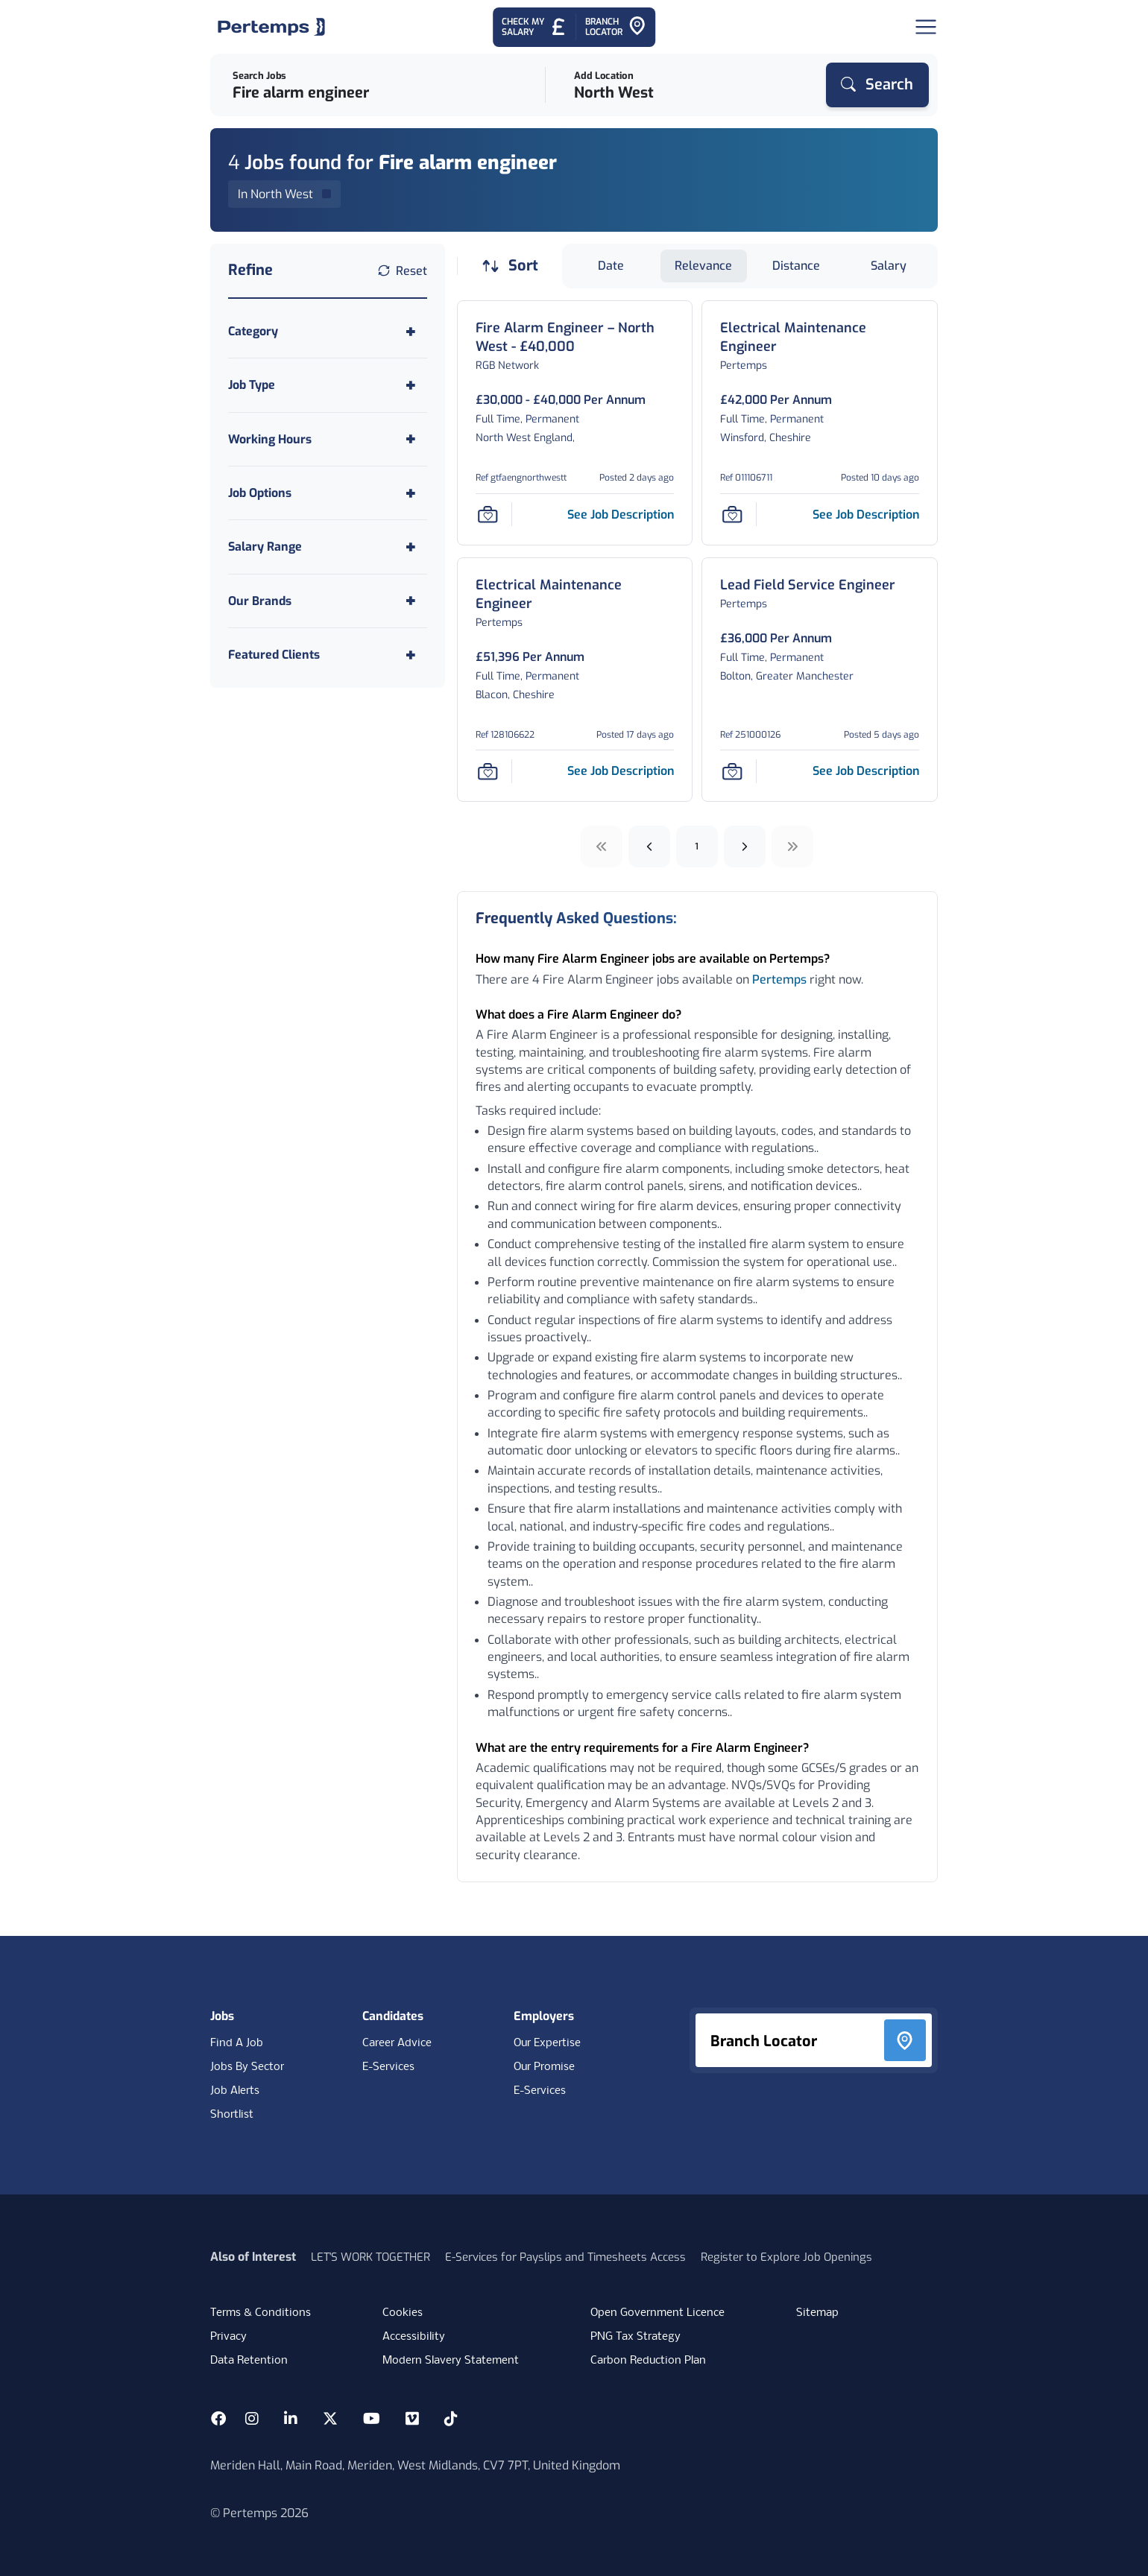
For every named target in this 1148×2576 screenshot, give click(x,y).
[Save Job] (487, 514)
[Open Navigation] (926, 27)
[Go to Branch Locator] (615, 27)
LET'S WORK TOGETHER (370, 2257)
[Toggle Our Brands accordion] (327, 601)
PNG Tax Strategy (635, 2337)
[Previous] (649, 846)
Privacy (228, 2337)
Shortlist (231, 2115)
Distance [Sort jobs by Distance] (796, 265)
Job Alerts (234, 2091)
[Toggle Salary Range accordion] (327, 546)
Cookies (402, 2313)
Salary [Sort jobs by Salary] (888, 265)
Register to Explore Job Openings (786, 2257)
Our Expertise (547, 2043)
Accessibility (413, 2337)
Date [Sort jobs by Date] (611, 265)
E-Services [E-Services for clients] (540, 2091)
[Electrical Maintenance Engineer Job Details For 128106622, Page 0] (575, 594)
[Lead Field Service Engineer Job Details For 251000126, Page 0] (807, 585)
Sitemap (817, 2313)
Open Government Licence (657, 2313)
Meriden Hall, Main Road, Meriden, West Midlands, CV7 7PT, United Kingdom (415, 2465)
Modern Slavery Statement (450, 2361)
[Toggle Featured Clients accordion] (327, 654)
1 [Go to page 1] (697, 846)
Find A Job (236, 2043)
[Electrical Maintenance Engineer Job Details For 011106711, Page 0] (819, 337)
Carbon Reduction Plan (648, 2361)
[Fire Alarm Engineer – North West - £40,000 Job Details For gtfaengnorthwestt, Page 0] (575, 337)
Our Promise (544, 2067)
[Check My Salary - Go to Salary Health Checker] (534, 27)
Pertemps (779, 979)
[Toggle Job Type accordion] (327, 384)
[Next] (745, 846)
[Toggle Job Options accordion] (327, 492)
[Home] (271, 26)
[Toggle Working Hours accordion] (327, 439)
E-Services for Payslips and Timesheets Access (565, 2257)
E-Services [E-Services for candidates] (388, 2067)
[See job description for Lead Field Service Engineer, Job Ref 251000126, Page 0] (866, 770)
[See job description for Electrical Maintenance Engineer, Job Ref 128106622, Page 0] (620, 770)
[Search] (877, 85)
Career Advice (397, 2043)
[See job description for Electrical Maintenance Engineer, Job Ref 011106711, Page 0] (866, 514)
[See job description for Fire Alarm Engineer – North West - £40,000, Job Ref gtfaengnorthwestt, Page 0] (620, 514)
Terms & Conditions (260, 2313)
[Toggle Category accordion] (327, 331)
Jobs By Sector (247, 2067)
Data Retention (249, 2361)
